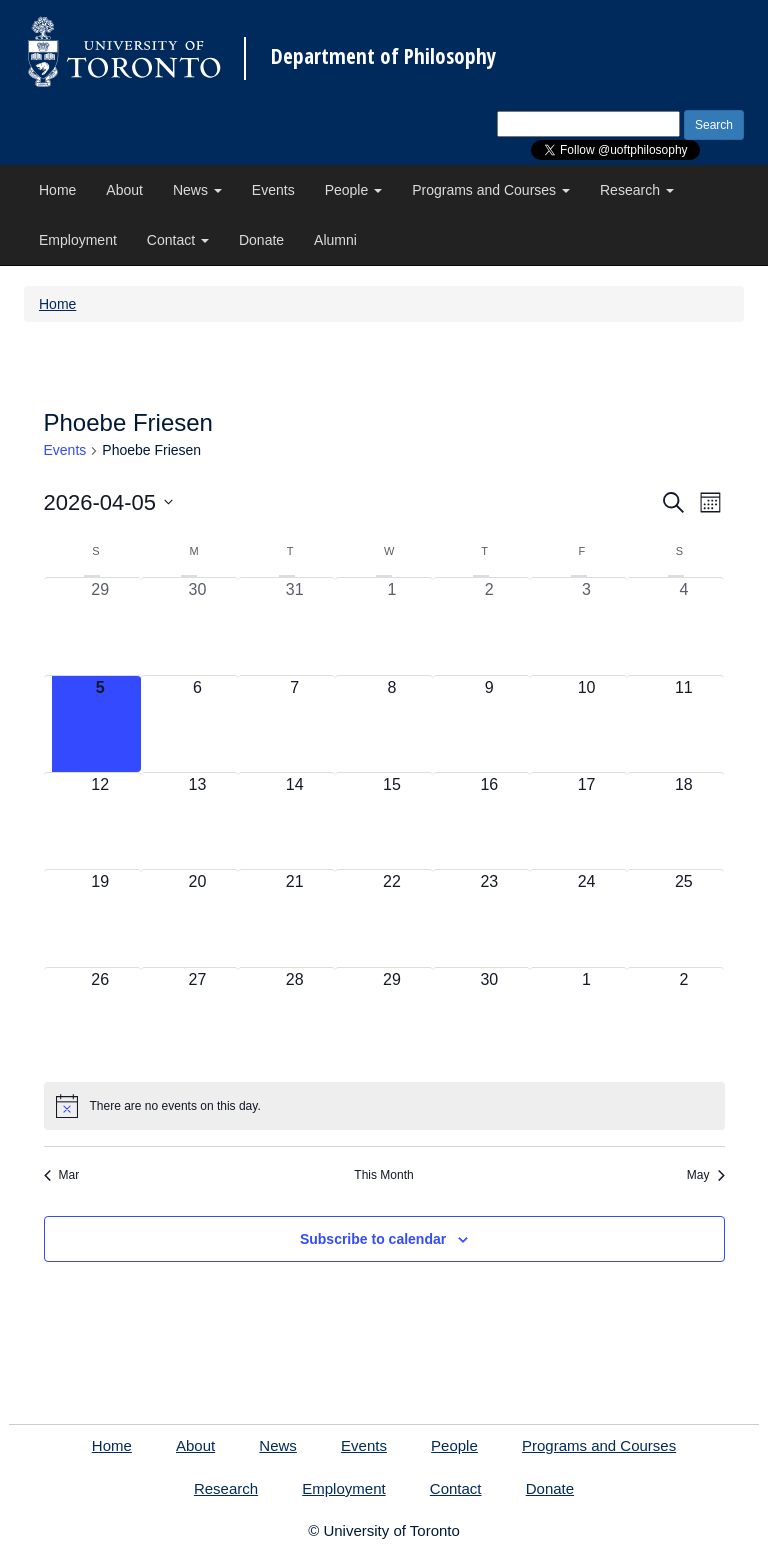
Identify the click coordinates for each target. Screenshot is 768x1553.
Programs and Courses (491, 190)
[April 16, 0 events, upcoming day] (489, 821)
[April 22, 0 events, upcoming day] (391, 918)
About (124, 190)
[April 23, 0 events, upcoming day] (489, 918)
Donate (261, 240)
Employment (78, 240)
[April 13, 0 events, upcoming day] (197, 821)
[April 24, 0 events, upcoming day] (586, 918)
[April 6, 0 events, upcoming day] (197, 724)
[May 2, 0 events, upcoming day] (683, 1016)
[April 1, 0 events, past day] (391, 626)
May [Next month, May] (706, 1175)
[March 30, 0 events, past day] (197, 626)
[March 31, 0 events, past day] (294, 626)
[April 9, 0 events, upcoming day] (489, 724)
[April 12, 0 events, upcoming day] (100, 821)
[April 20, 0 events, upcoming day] (197, 918)
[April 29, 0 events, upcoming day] (391, 1016)
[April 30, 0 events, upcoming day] (489, 1016)
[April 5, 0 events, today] (100, 724)
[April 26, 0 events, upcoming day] (100, 1016)
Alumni (335, 240)
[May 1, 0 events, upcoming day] (586, 1016)
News (197, 190)
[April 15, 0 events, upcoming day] (391, 821)
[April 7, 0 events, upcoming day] (294, 724)
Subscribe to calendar (373, 1239)
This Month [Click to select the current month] (383, 1175)
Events (273, 190)
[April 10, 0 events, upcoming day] (586, 724)
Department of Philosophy (383, 56)
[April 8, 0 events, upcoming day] (391, 724)
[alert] (384, 1106)
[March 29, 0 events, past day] (100, 626)
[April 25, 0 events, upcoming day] (683, 918)
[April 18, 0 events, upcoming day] (683, 821)
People (353, 190)
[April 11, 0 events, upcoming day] (683, 724)
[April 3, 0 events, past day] (586, 626)
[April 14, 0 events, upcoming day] (294, 821)
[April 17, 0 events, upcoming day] (586, 821)
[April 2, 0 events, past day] (489, 626)
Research (637, 190)
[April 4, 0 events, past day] (683, 626)
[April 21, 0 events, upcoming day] (294, 918)
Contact (178, 240)
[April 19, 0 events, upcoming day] (100, 918)
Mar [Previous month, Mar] (62, 1175)
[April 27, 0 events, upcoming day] (197, 1016)
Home (57, 190)
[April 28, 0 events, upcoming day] (294, 1016)
